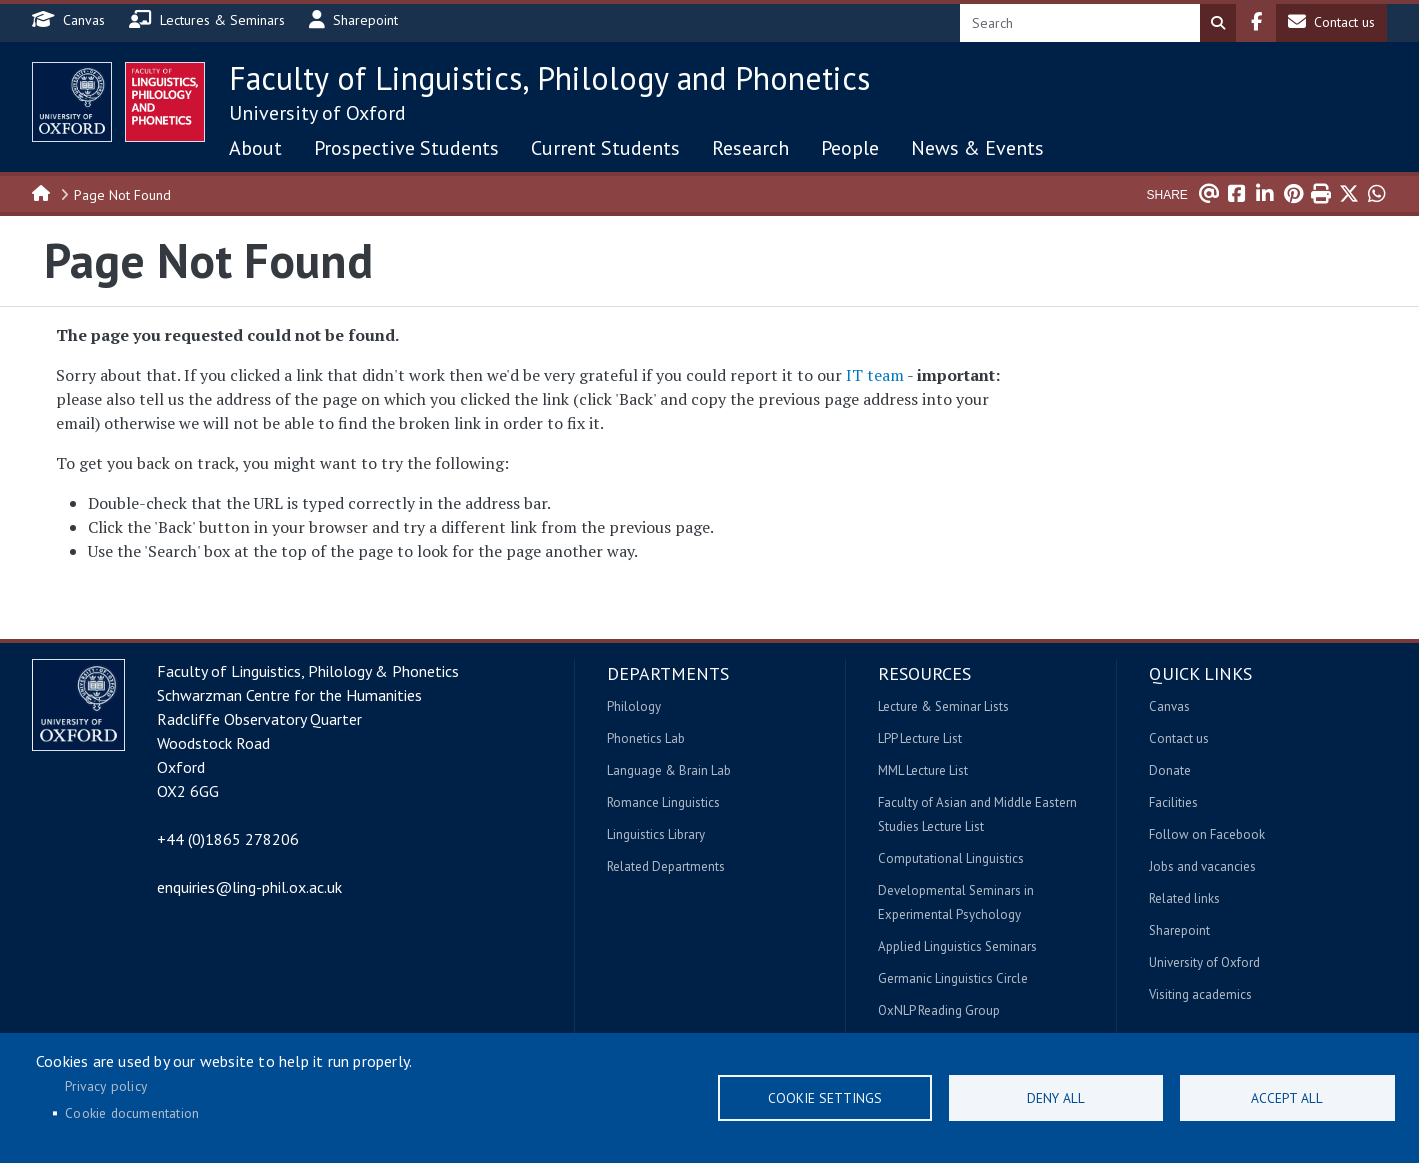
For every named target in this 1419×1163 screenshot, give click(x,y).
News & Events (977, 148)
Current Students (605, 148)
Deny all (1056, 1098)
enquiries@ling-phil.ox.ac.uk (249, 887)
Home (42, 192)
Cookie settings (825, 1098)
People (850, 148)
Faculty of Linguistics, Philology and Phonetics (549, 78)
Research (750, 148)
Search (1218, 23)
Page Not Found (122, 195)
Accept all (1287, 1098)
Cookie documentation (132, 1113)
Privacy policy (106, 1086)
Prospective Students (406, 148)
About (255, 148)
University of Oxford (317, 113)
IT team (875, 375)
